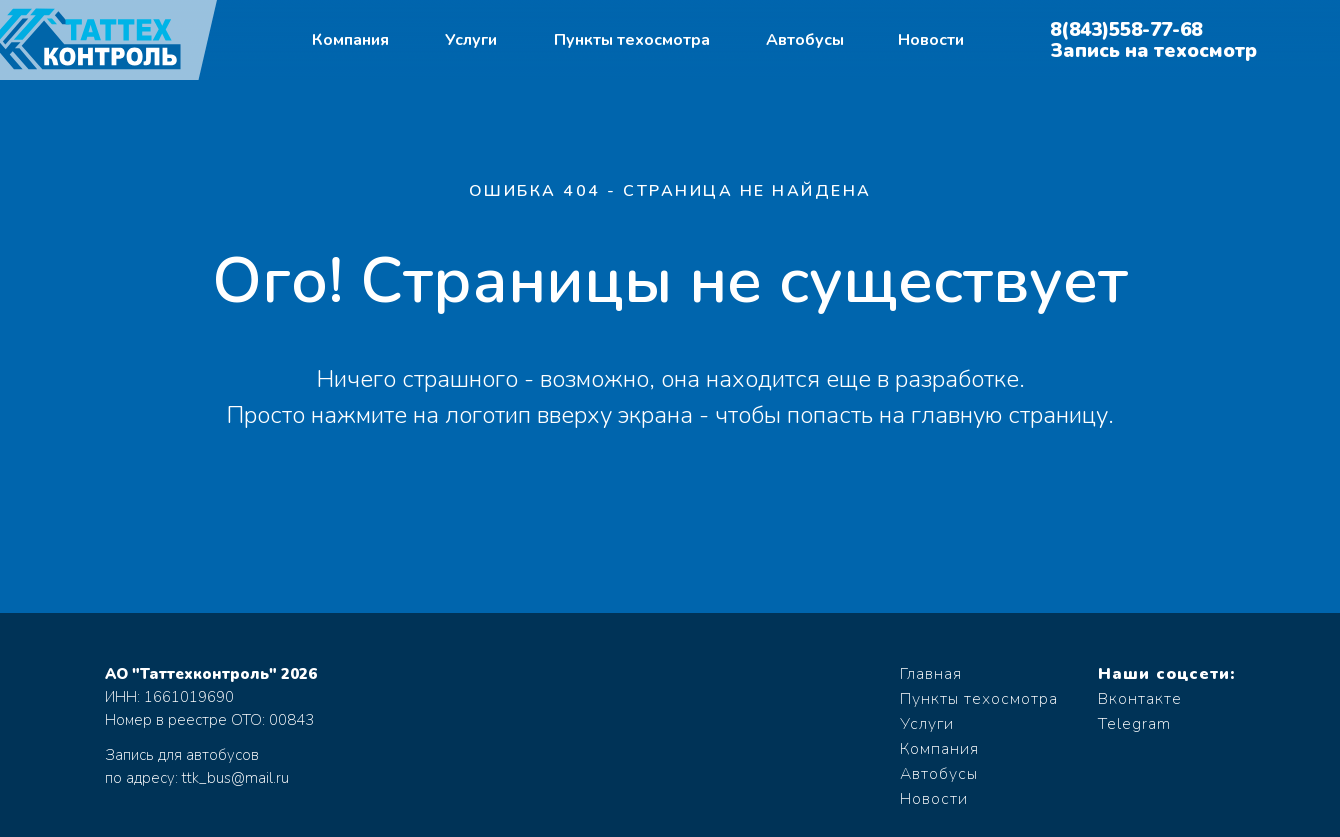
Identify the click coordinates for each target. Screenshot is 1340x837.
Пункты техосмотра (632, 40)
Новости (931, 40)
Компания (350, 40)
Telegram (1134, 724)
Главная (931, 674)
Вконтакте (1140, 699)
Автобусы (805, 40)
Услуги (471, 40)
